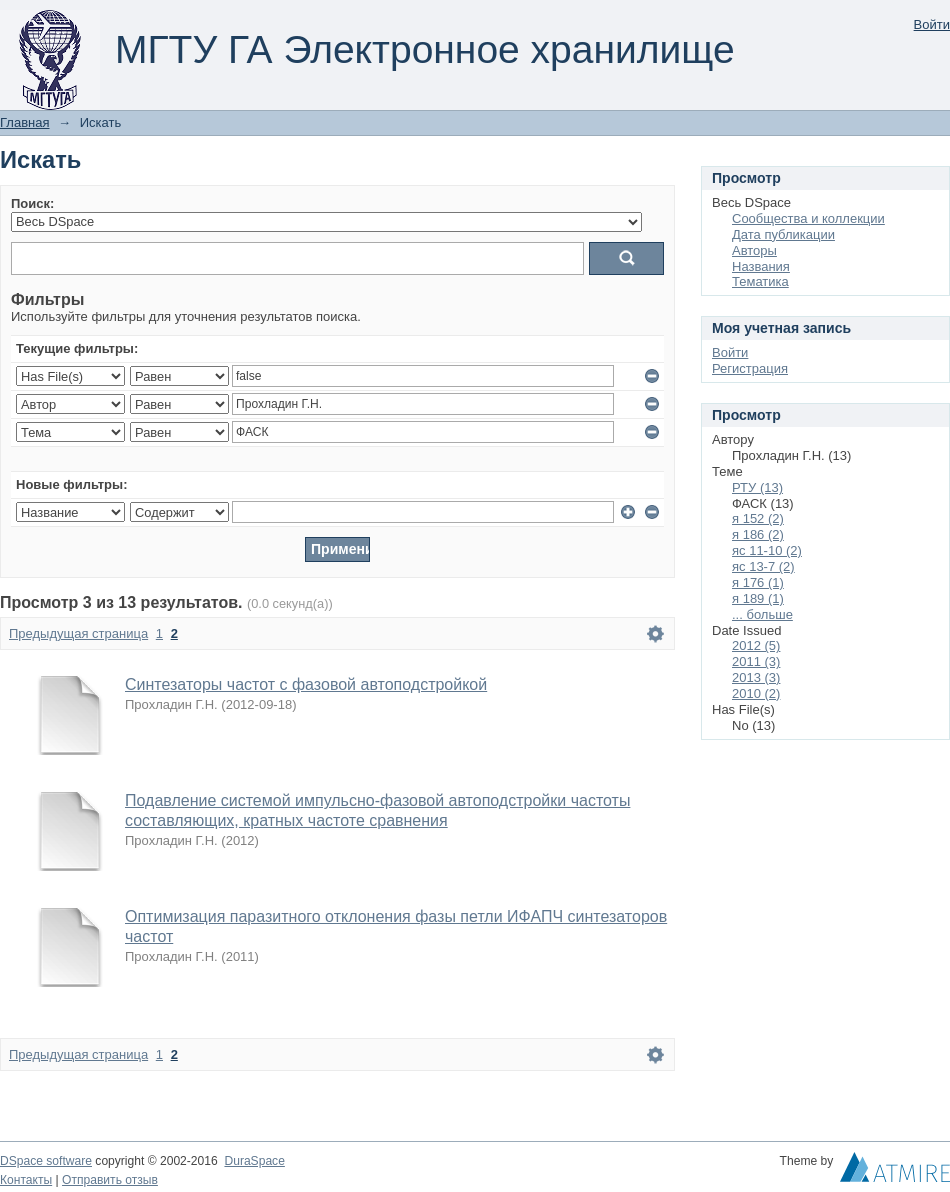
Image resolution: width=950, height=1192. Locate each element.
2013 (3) (756, 677)
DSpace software (46, 1161)
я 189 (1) (758, 598)
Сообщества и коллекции (808, 218)
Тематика (760, 281)
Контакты (26, 1180)
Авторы (754, 250)
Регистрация (750, 368)
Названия (761, 266)
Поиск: (32, 203)
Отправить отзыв (110, 1180)
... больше (762, 614)
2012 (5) (756, 645)
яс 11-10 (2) (767, 550)
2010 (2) (756, 693)
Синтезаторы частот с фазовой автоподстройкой (306, 684)
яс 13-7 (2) (763, 566)
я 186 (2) (758, 534)
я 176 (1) (758, 582)
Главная (24, 122)
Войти (932, 24)
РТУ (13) (757, 487)
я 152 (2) (758, 518)
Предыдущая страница (78, 633)
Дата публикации (783, 234)
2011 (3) (756, 661)
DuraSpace (254, 1161)
